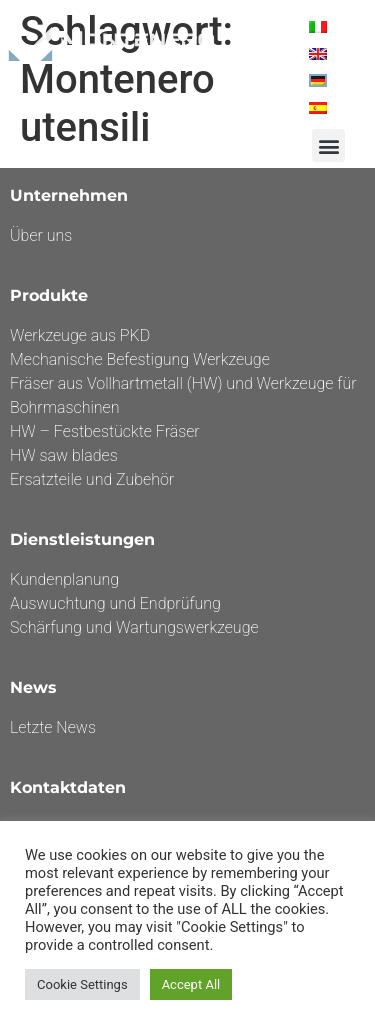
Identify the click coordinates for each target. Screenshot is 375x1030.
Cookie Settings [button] (82, 984)
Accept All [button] (191, 984)
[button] (328, 145)
